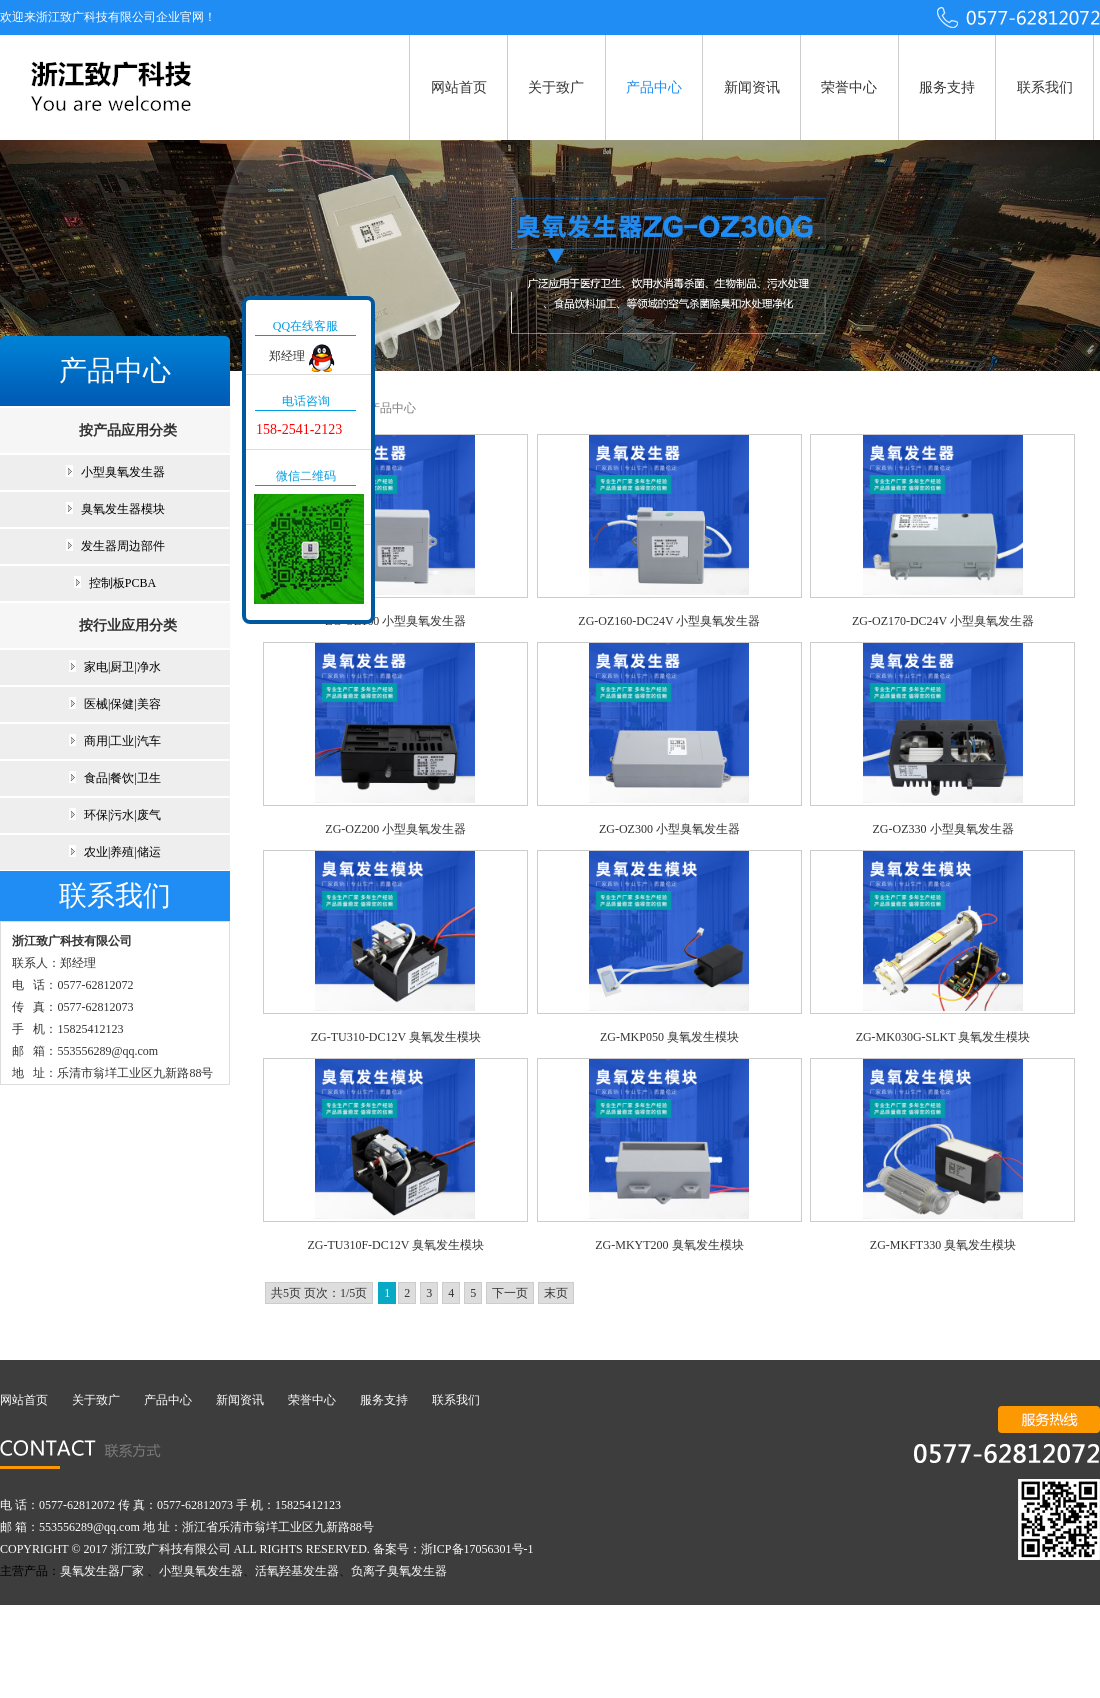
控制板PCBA (122, 583)
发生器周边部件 (123, 546)
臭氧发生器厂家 (102, 1571)
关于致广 (556, 87)
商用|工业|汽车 (122, 741)
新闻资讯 (752, 87)
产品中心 (654, 87)
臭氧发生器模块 (123, 509)
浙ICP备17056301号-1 (477, 1549)
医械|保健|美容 (122, 704)
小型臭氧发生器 (123, 472)
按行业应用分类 (128, 625)
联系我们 (1045, 87)
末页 (556, 1293)
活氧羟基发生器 (297, 1571)
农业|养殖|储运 (122, 852)
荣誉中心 (849, 87)
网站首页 (459, 87)
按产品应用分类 (128, 430)
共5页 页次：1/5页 (319, 1293)
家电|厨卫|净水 (122, 667)
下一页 (510, 1293)
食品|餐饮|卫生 (122, 778)
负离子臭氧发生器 (399, 1571)
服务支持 (947, 87)
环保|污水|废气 (122, 815)
